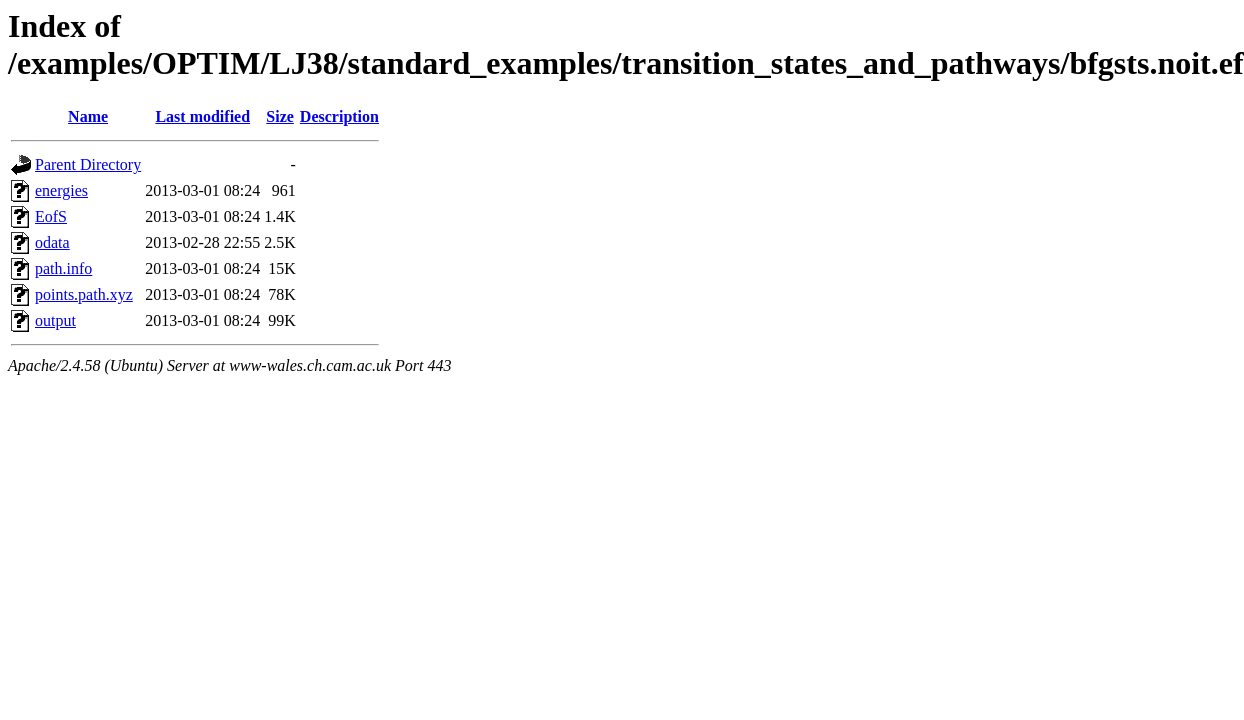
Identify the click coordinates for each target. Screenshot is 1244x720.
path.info (63, 268)
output (55, 320)
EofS (51, 216)
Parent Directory (88, 164)
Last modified (202, 116)
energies (61, 190)
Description (339, 116)
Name (88, 116)
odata (52, 242)
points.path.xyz (84, 294)
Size (280, 116)
